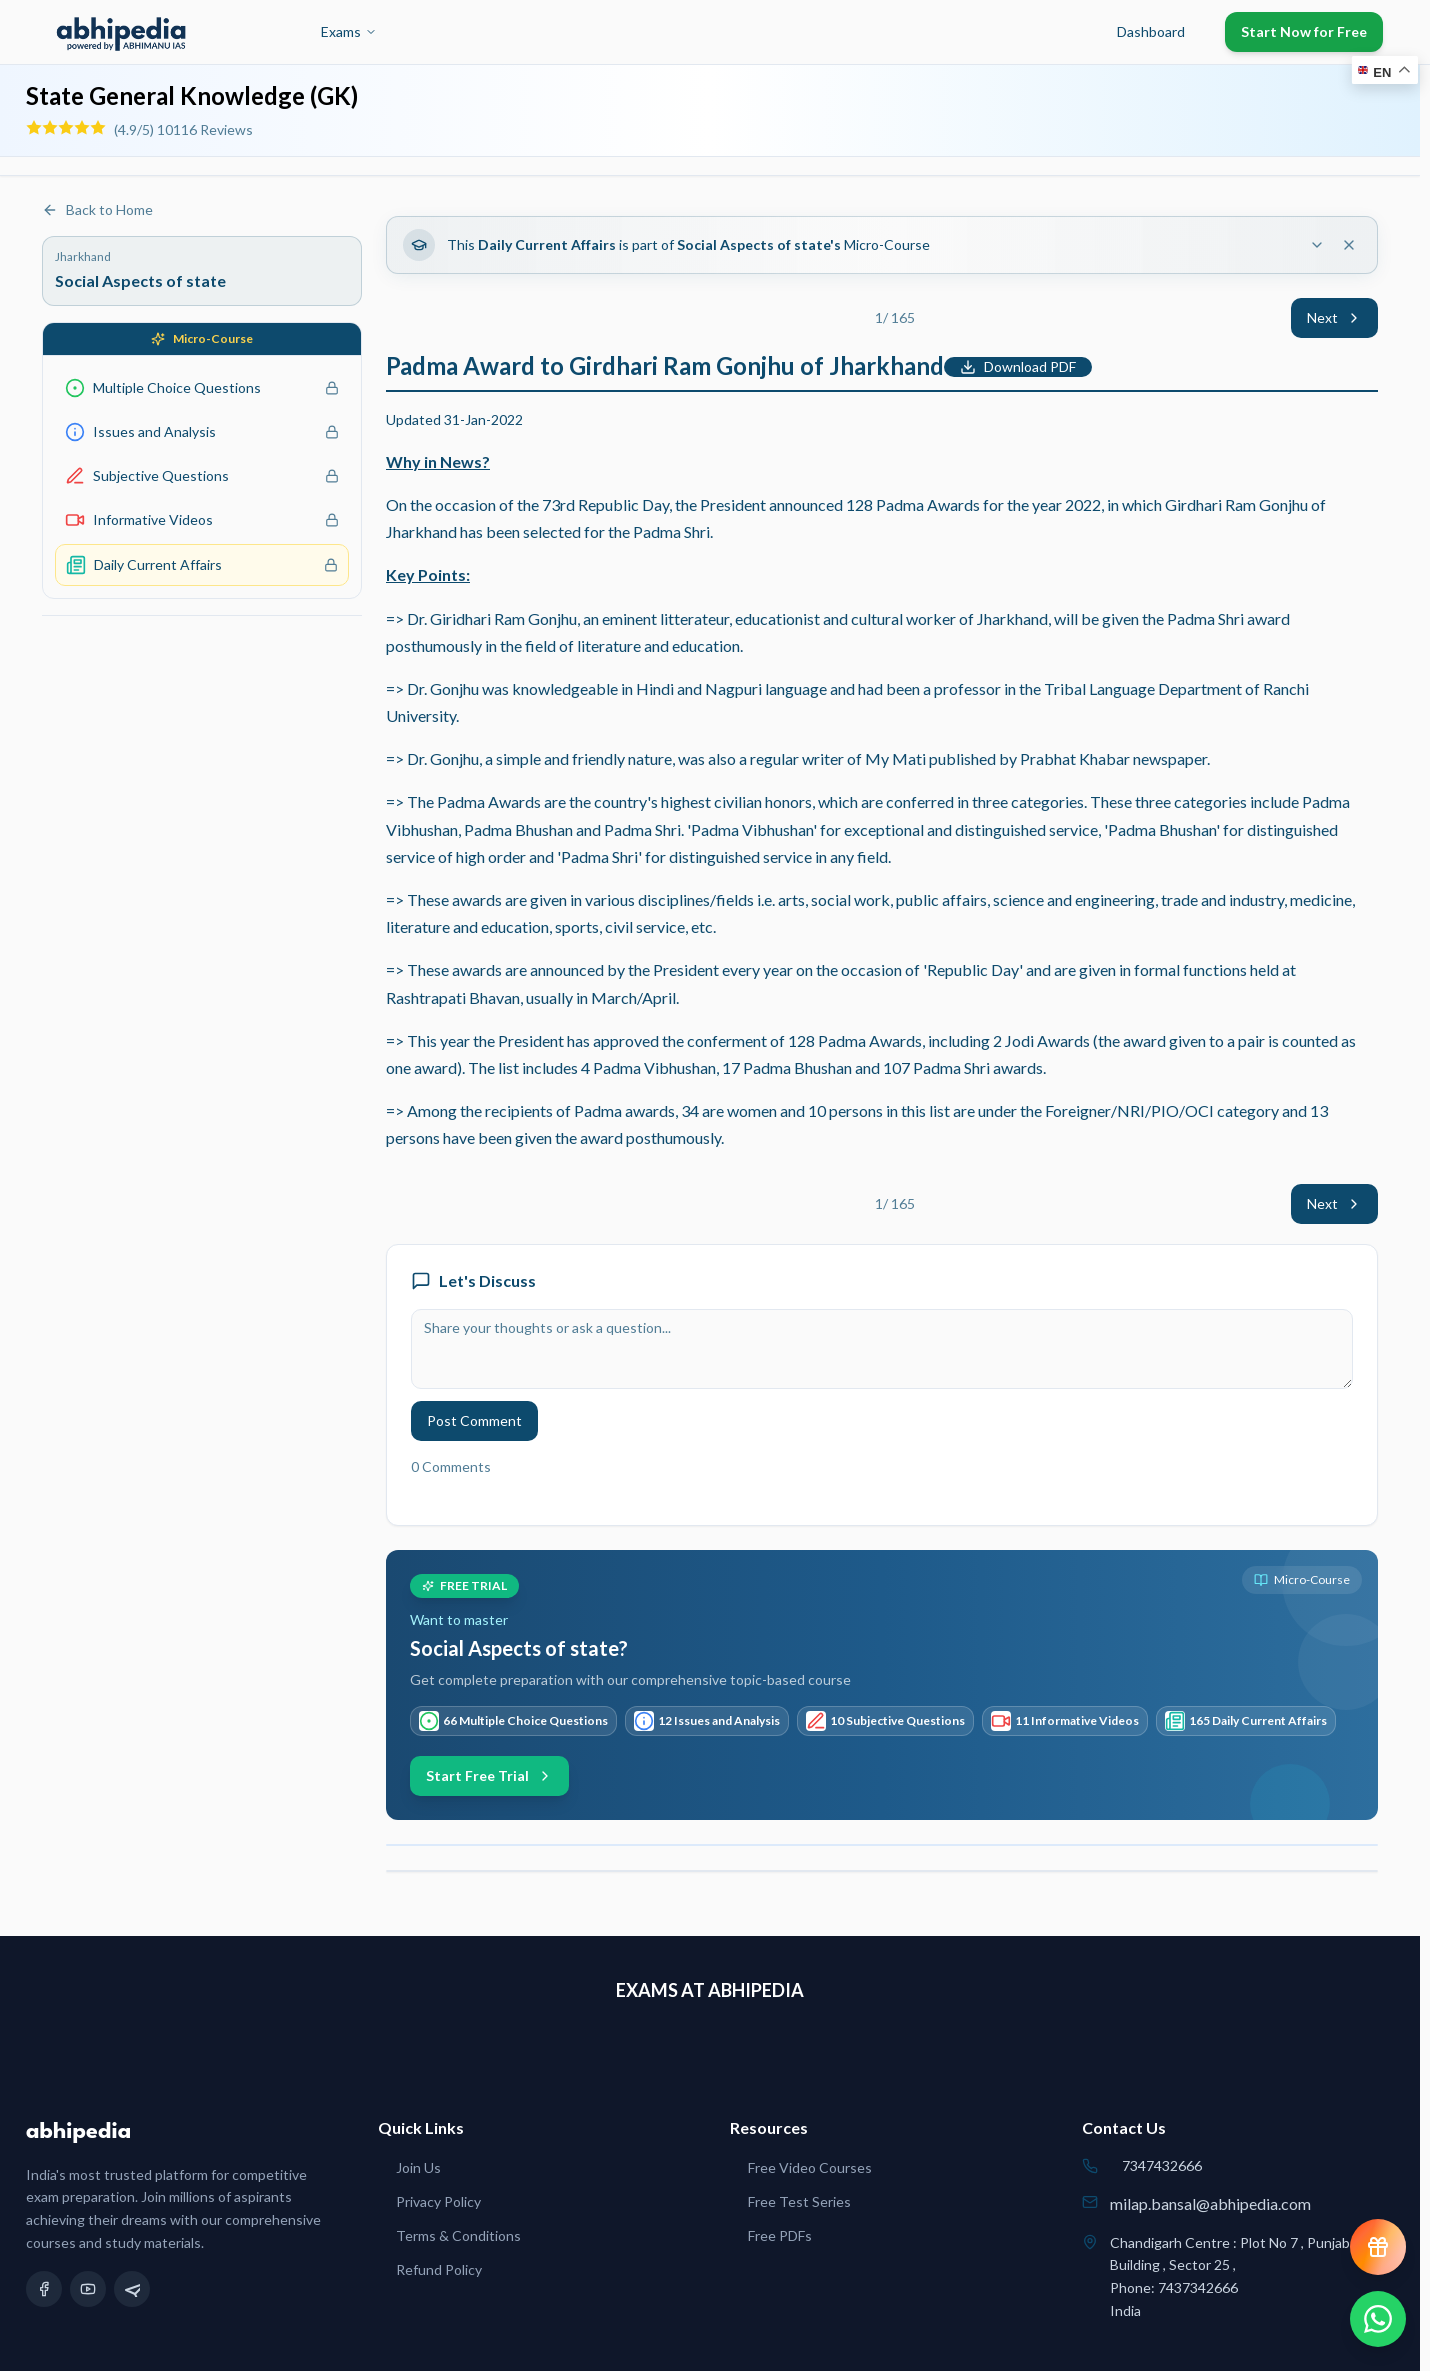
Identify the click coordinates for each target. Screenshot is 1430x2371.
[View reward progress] (1378, 2247)
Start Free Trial (489, 1775)
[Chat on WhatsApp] (1378, 2319)
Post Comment (474, 1420)
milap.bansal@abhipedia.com (1210, 2203)
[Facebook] (44, 2289)
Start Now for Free (1304, 31)
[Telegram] (132, 2289)
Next (1334, 317)
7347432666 (1162, 2165)
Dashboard (1151, 31)
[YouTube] (88, 2289)
